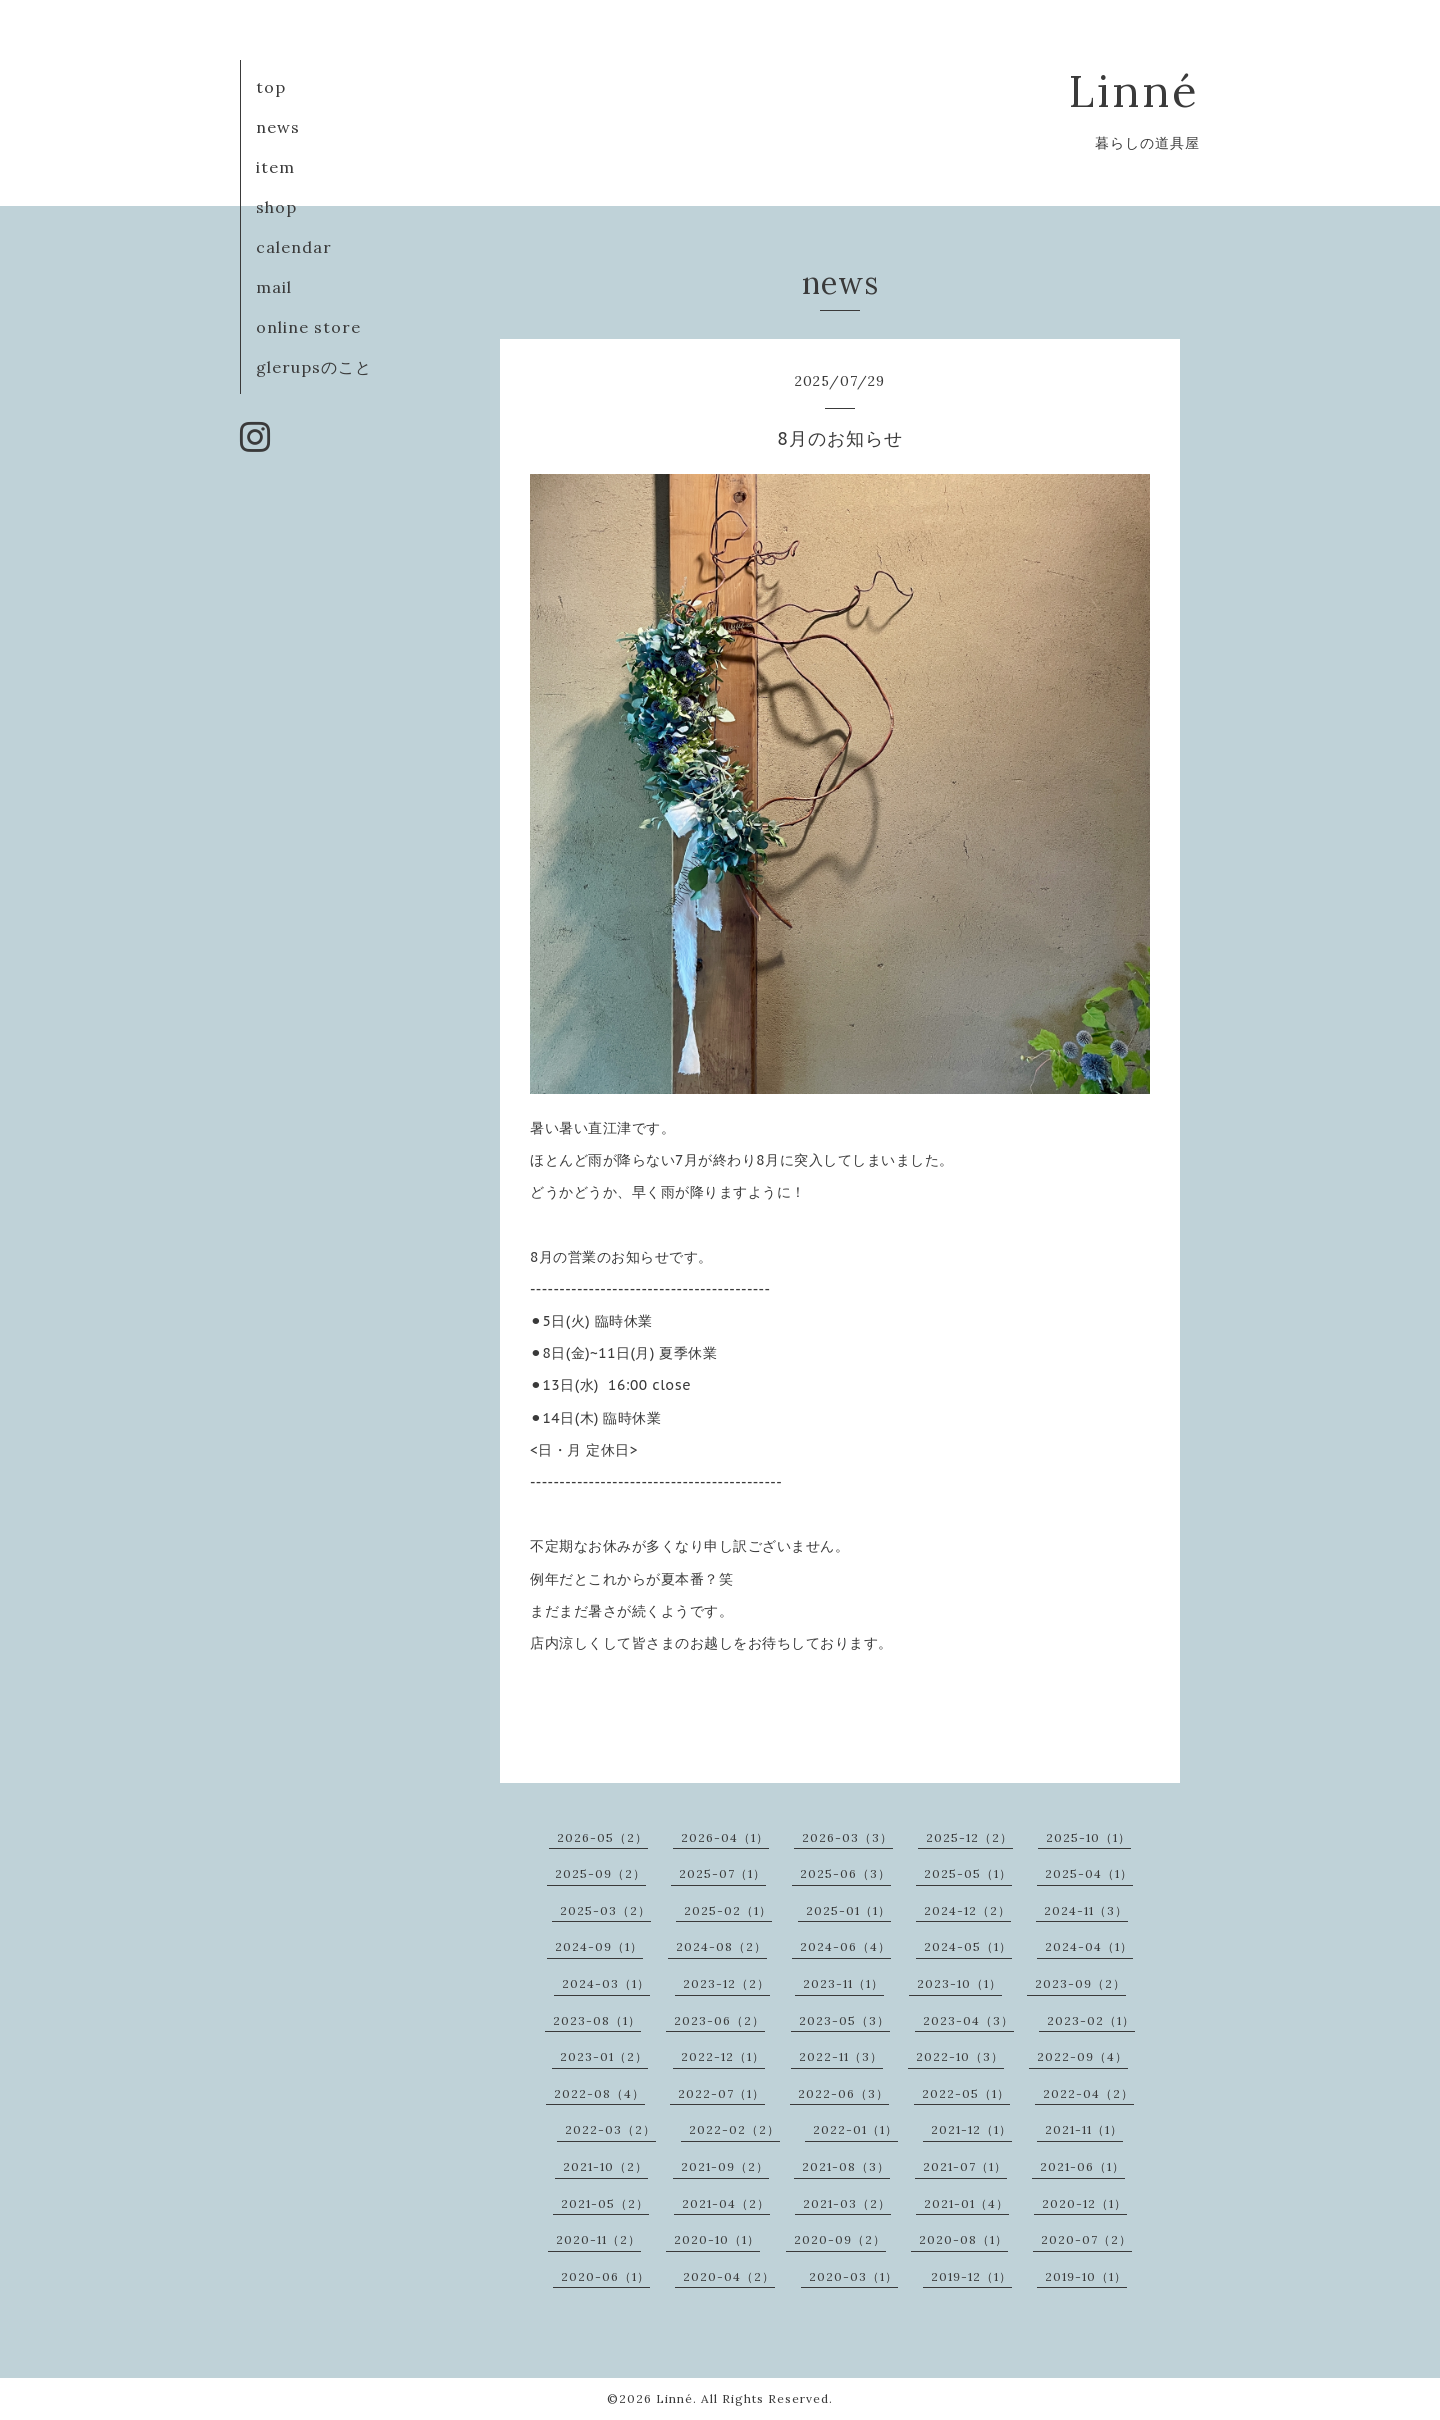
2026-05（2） (602, 1837)
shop (276, 207)
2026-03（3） (847, 1837)
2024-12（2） (967, 1910)
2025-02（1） (728, 1910)
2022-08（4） (599, 2093)
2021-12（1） (971, 2129)
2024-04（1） (1089, 1946)
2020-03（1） (853, 2276)
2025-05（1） (968, 1873)
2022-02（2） (734, 2129)
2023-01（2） (604, 2056)
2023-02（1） (1091, 2020)
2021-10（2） (605, 2166)
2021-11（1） (1084, 2129)
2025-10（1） (1088, 1837)
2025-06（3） (845, 1873)
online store (308, 327)
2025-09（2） (600, 1873)
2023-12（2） (726, 1983)
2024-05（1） (968, 1946)
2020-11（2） (598, 2239)
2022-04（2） (1088, 2093)
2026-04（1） (725, 1837)
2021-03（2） (847, 2203)
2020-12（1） (1084, 2203)
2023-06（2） (719, 2020)
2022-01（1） (855, 2129)
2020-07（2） (1086, 2239)
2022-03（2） (610, 2129)
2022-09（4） (1082, 2056)
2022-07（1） (721, 2093)
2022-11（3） (841, 2056)
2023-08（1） (597, 2020)
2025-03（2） (605, 1910)
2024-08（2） (721, 1946)
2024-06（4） (845, 1946)
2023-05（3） (844, 2020)
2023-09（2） (1080, 1983)
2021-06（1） (1082, 2166)
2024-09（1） (599, 1946)
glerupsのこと (314, 367)
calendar (294, 247)
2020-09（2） (840, 2239)
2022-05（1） (966, 2093)
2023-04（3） (968, 2020)
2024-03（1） (606, 1983)
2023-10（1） (959, 1983)
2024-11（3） (1086, 1910)
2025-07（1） (722, 1873)
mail (274, 287)
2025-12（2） (969, 1837)
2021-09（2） (725, 2166)
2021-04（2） (726, 2203)
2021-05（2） (605, 2203)
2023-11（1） (843, 1983)
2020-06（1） (605, 2276)
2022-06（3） (843, 2093)
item (275, 167)
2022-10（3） (960, 2056)
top (271, 87)
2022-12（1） (723, 2056)
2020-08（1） (963, 2239)
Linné (1134, 90)
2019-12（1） (971, 2276)
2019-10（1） (1086, 2276)
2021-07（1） (965, 2166)
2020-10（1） (717, 2239)
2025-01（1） (848, 1910)
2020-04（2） (729, 2276)
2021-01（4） (966, 2203)
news (278, 127)
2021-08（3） (846, 2166)
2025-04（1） (1089, 1873)
